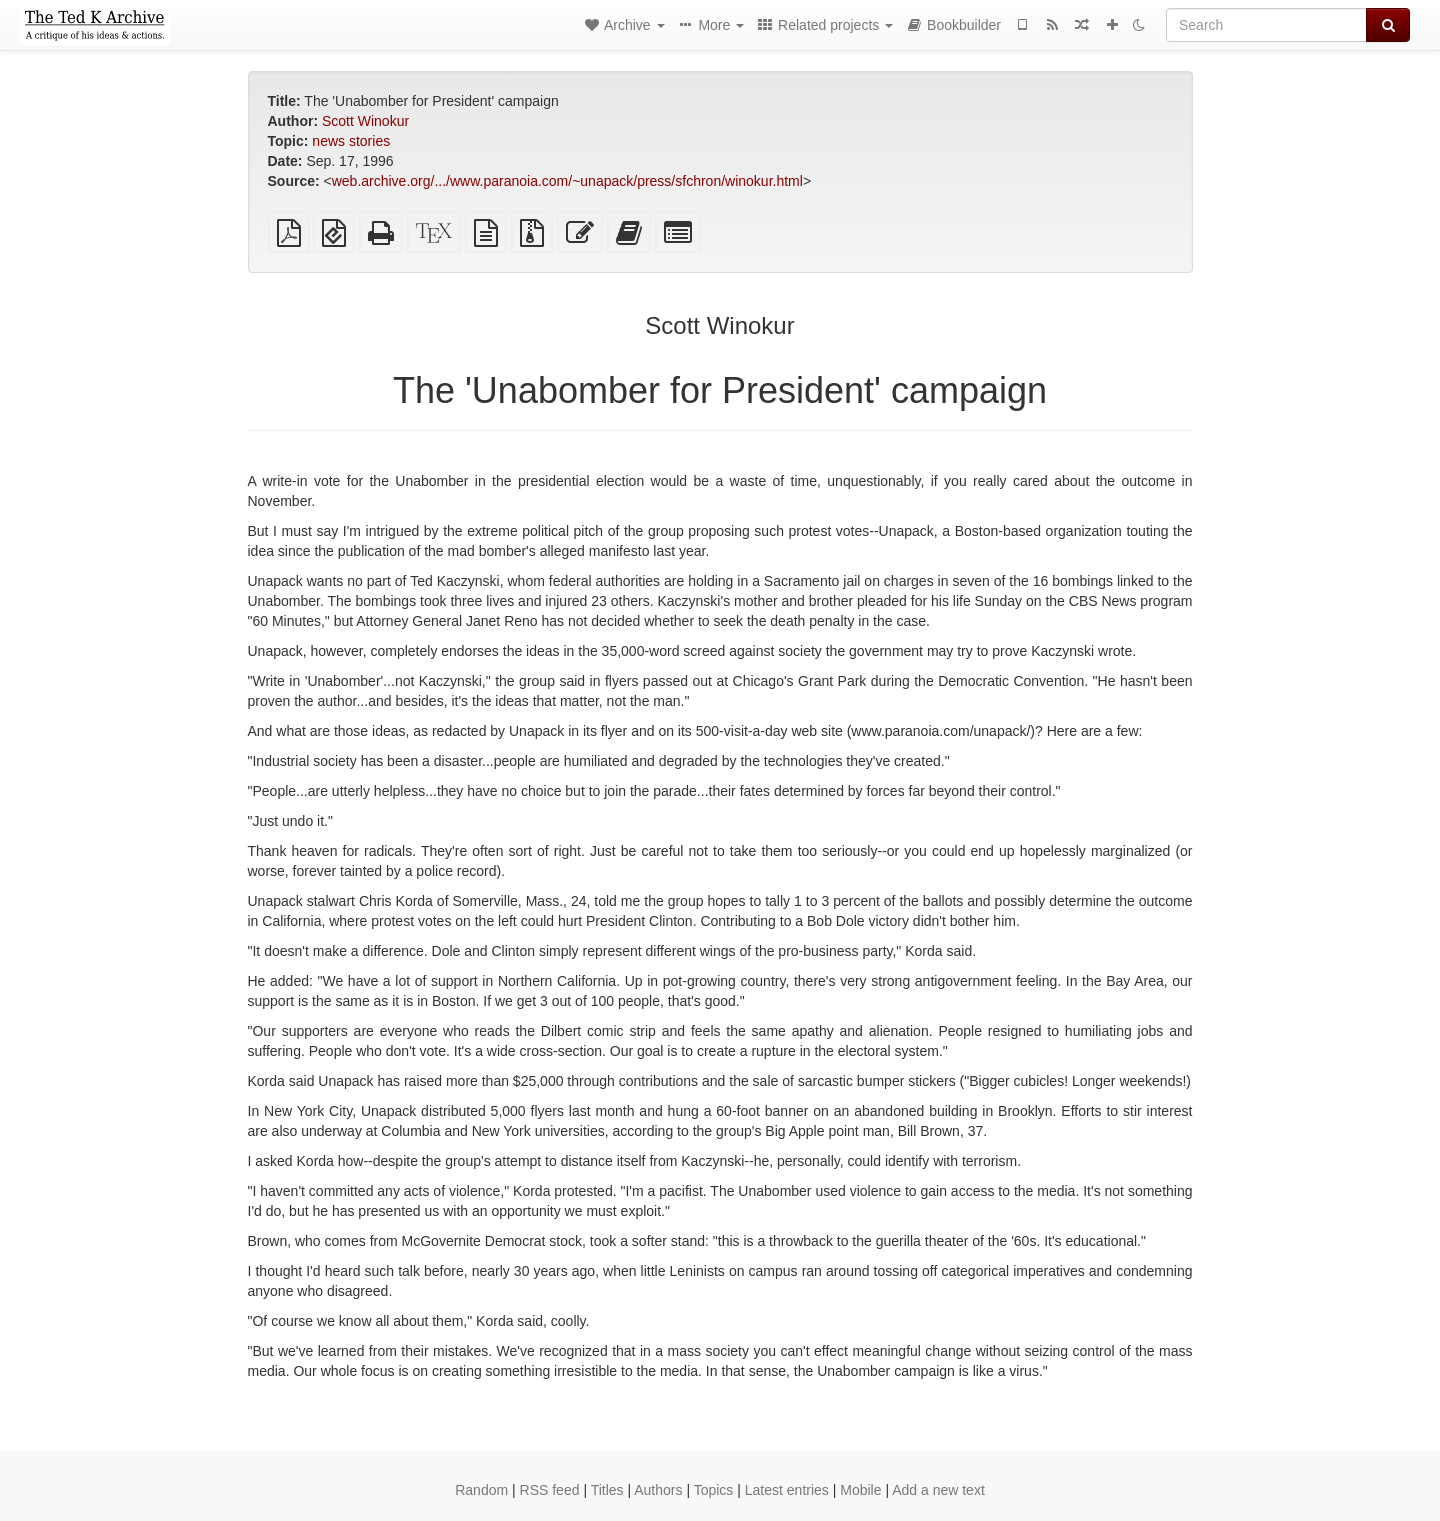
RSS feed (550, 1490)
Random (481, 1490)
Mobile (860, 1490)
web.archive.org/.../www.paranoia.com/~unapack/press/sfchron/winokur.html (567, 181)
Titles (607, 1490)
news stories (351, 141)
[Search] (1266, 25)
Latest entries (787, 1490)
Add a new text (938, 1490)
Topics (714, 1490)
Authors (658, 1490)
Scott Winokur (365, 121)
